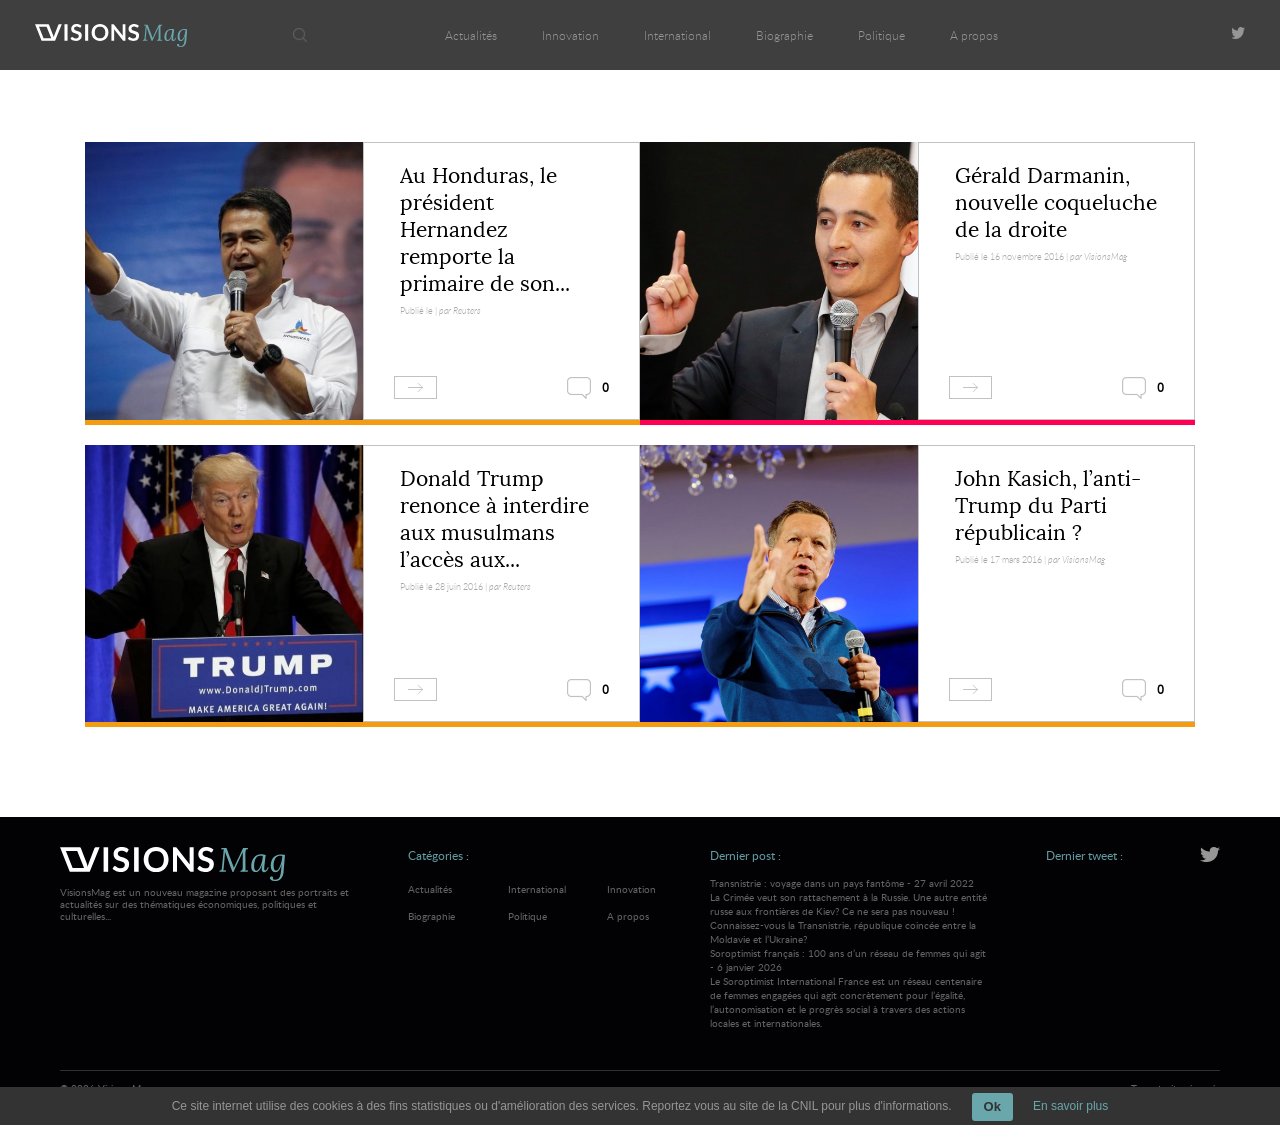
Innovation (570, 35)
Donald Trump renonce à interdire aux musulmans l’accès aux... (494, 519)
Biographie (784, 35)
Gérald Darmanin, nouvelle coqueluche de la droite (1056, 203)
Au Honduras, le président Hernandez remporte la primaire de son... (485, 230)
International (677, 35)
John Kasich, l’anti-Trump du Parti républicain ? (1048, 506)
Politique (881, 35)
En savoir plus (1070, 1106)
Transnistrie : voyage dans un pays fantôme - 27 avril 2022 (849, 911)
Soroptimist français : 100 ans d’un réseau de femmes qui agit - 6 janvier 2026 (849, 988)
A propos (974, 35)
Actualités (471, 35)
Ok (992, 1106)
